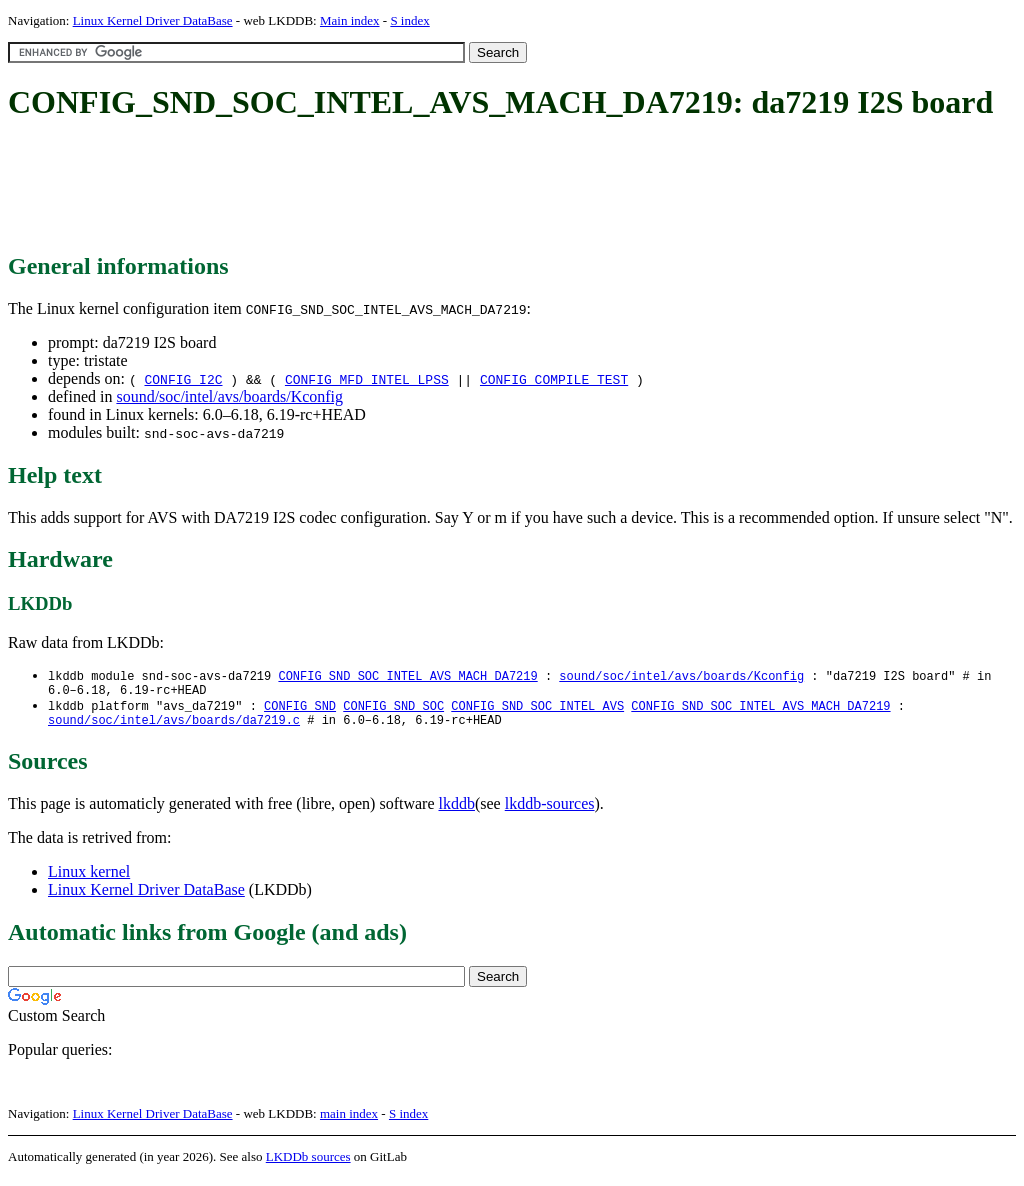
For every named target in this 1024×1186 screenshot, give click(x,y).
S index (409, 20)
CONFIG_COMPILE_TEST (554, 379)
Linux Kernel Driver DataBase (153, 20)
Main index (350, 20)
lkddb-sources (550, 811)
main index (349, 1121)
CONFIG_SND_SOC (393, 710)
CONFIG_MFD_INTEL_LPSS (367, 379)
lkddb (457, 811)
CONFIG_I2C (183, 379)
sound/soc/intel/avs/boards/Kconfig (229, 396)
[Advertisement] (372, 188)
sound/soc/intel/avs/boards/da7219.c (174, 727)
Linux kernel (89, 879)
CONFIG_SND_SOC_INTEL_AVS (537, 710)
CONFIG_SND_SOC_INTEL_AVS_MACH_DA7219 (407, 676)
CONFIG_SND (300, 710)
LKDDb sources (308, 1164)
